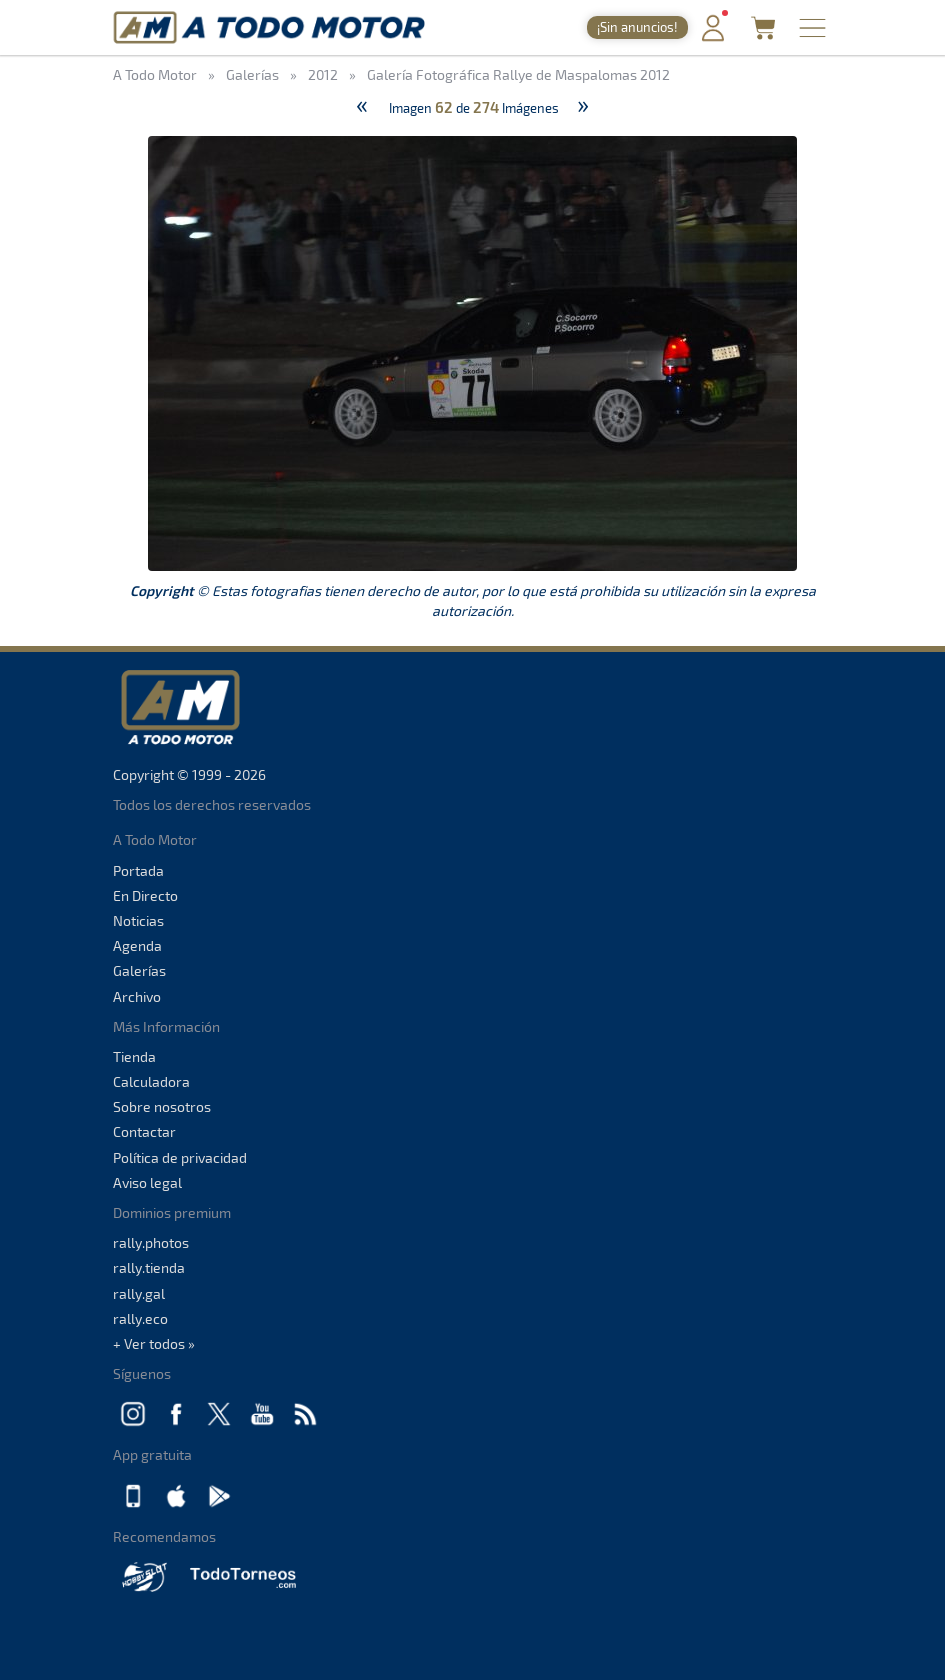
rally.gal (139, 1293)
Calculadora (151, 1081)
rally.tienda (149, 1267)
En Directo (145, 895)
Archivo (137, 996)
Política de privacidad (180, 1157)
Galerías (139, 970)
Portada (138, 870)
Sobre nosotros (162, 1106)
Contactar (144, 1131)
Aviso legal (147, 1182)
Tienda (134, 1056)
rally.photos (151, 1242)
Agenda (137, 945)
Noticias (138, 920)
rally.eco (140, 1318)
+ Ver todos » (154, 1343)
